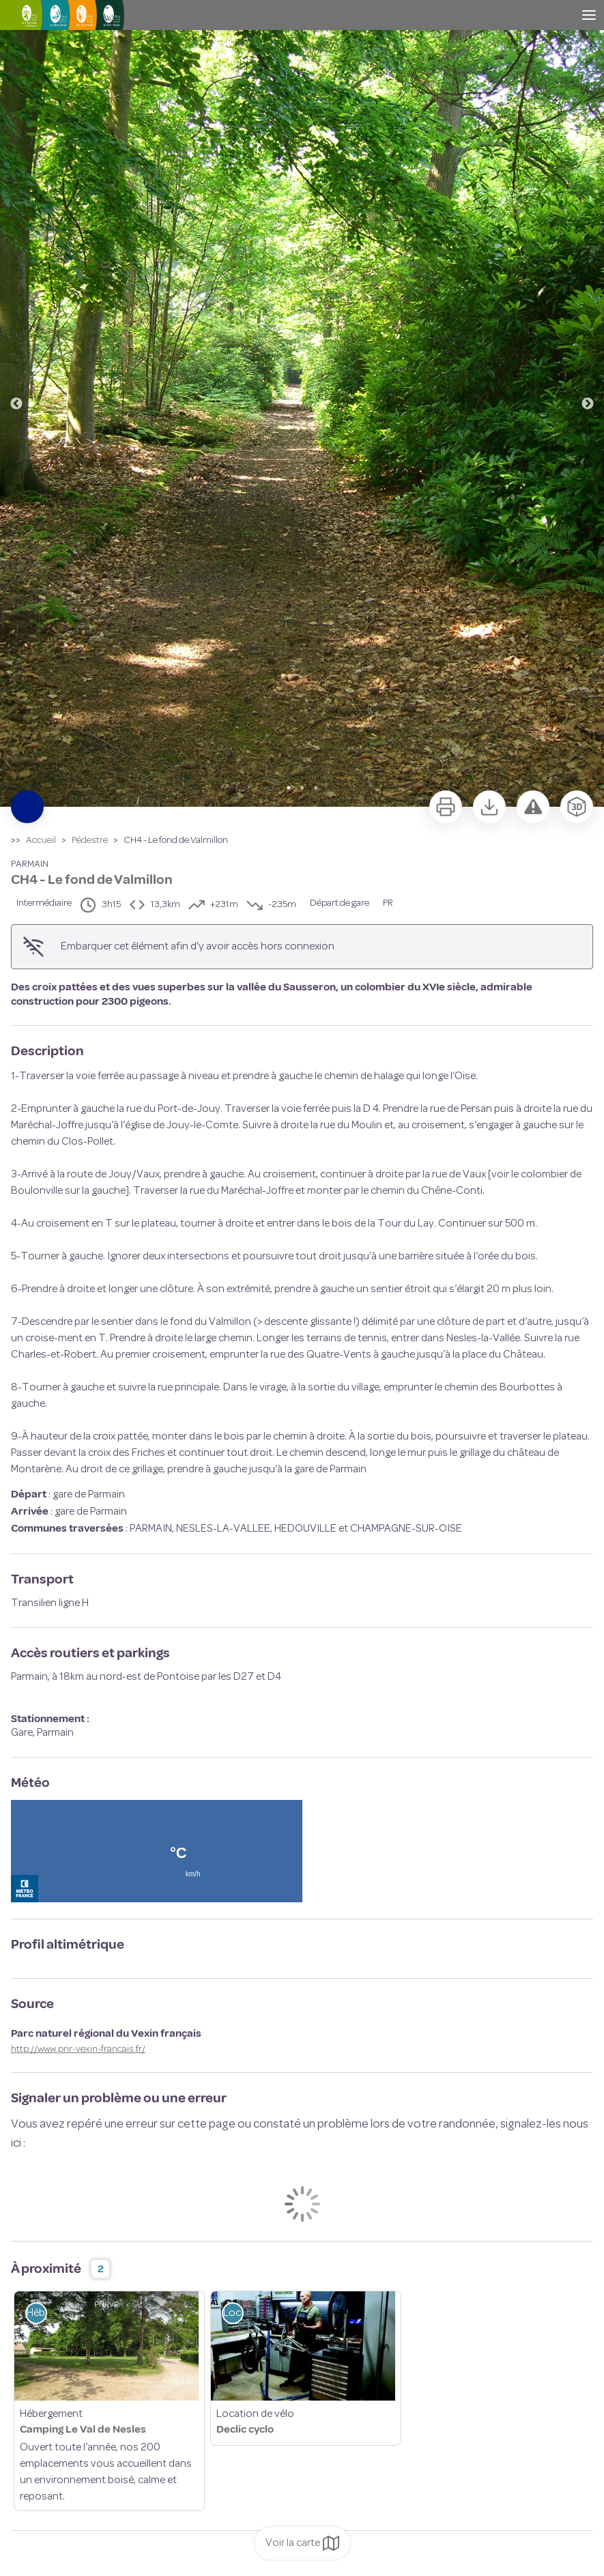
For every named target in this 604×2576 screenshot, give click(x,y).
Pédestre (90, 840)
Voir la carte (302, 2543)
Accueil (41, 840)
